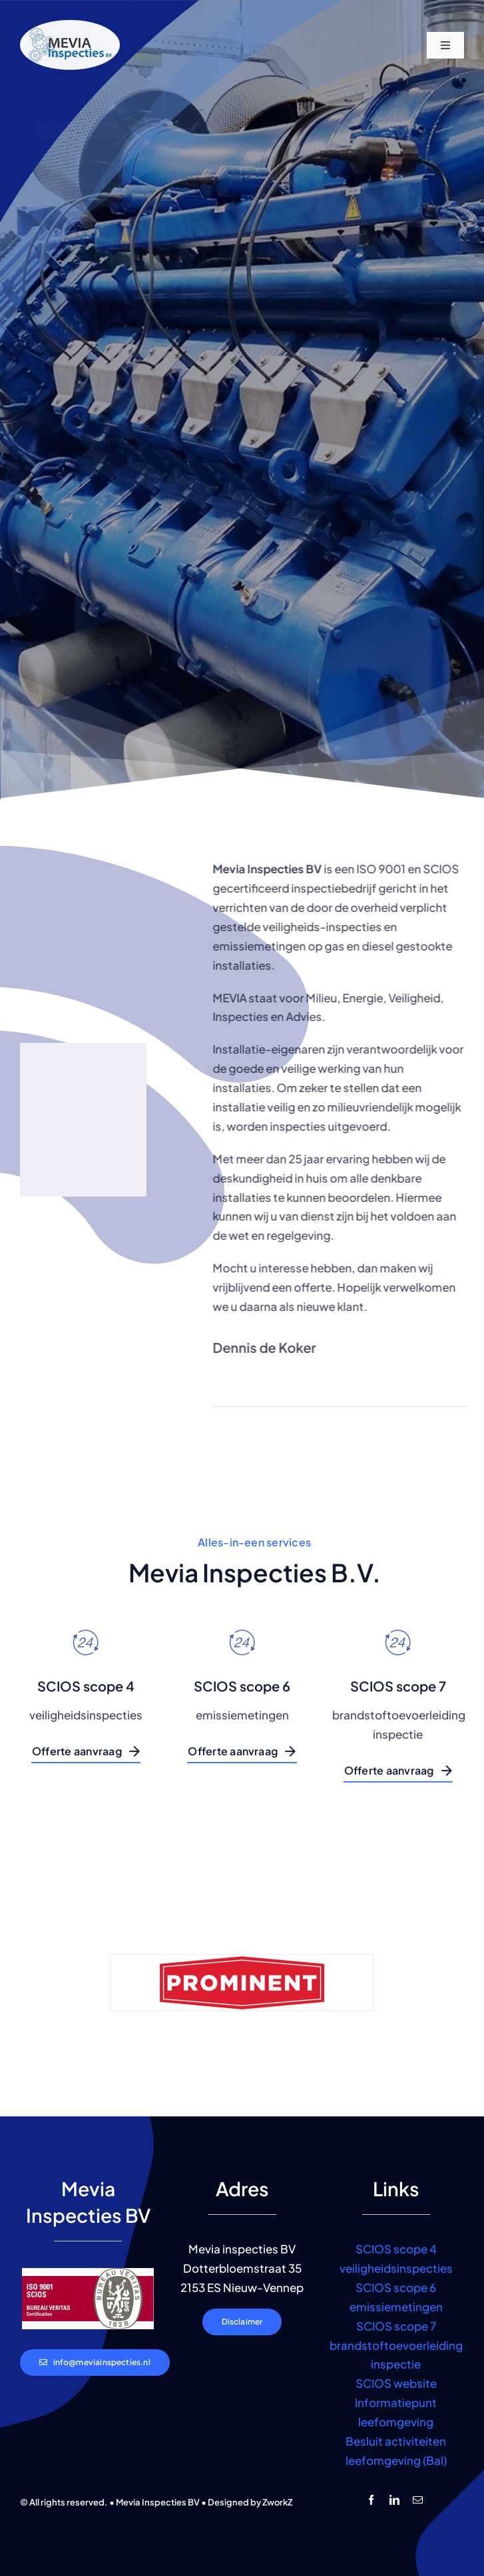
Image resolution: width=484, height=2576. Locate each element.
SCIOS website (396, 2383)
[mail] (418, 2500)
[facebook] (371, 2500)
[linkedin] (394, 2500)
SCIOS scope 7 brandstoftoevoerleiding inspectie (396, 2345)
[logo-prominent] (242, 1991)
